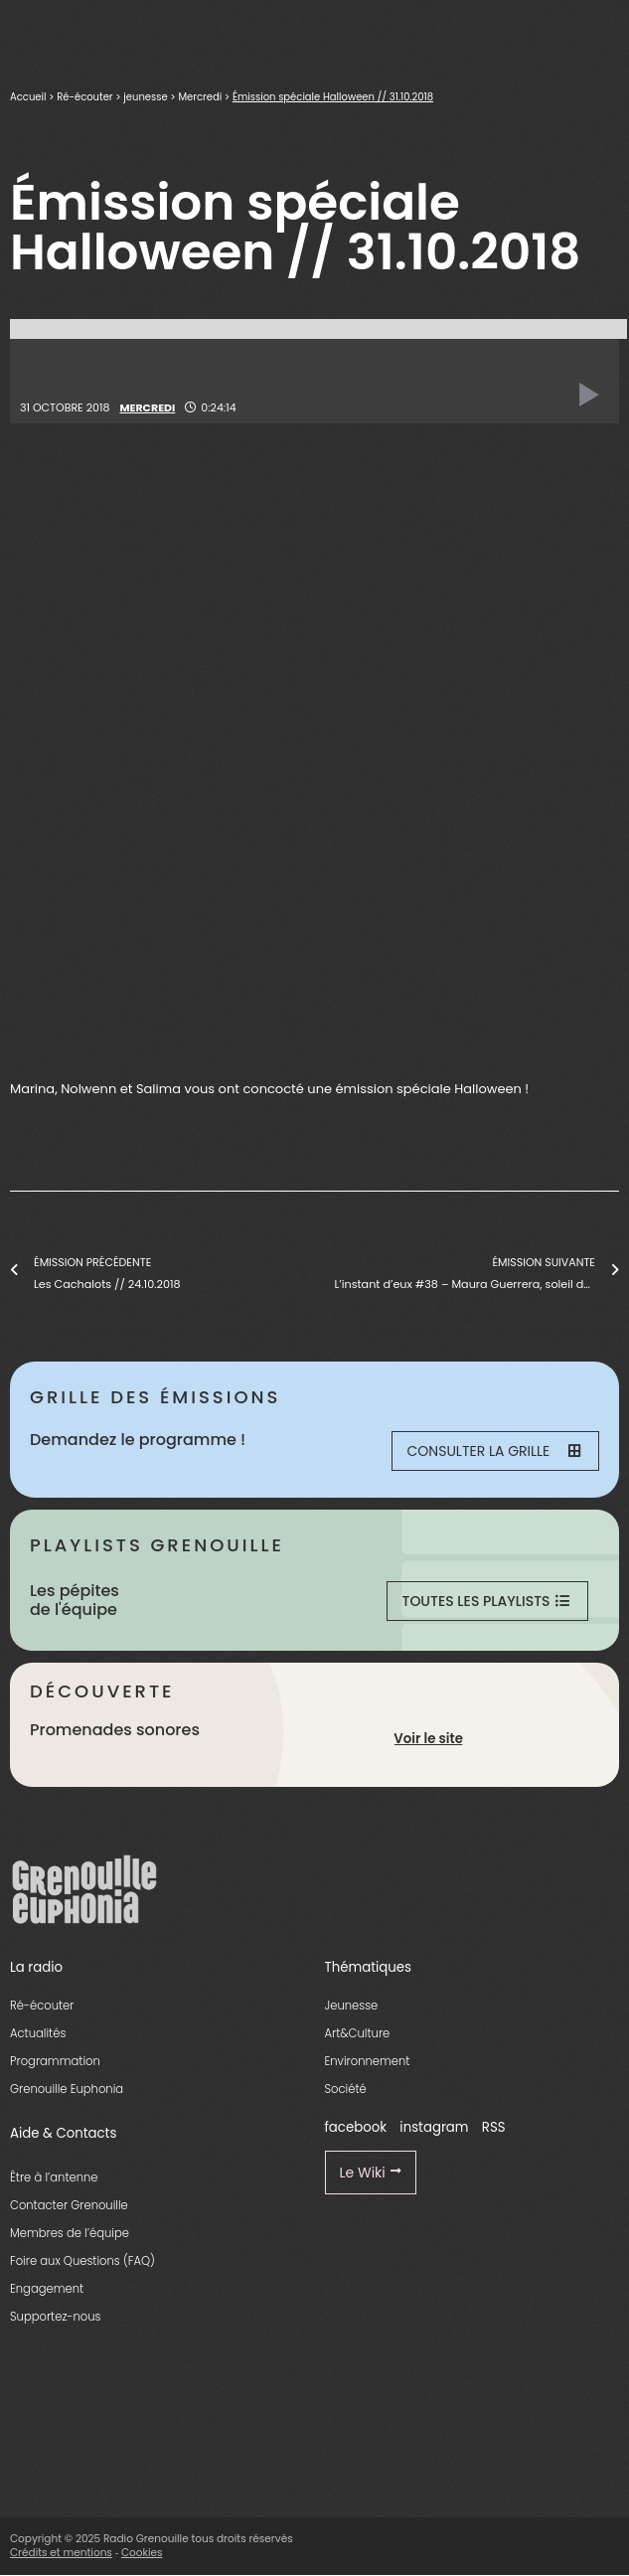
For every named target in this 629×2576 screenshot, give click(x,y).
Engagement (46, 2289)
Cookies (142, 2552)
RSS (494, 2127)
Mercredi (200, 96)
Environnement (367, 2061)
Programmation (55, 2061)
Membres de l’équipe (69, 2233)
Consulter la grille (493, 1451)
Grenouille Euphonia (66, 2089)
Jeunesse (352, 2005)
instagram (433, 2127)
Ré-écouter (84, 96)
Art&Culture (358, 2033)
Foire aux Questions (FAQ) (82, 2261)
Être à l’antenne (54, 2177)
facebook (356, 2127)
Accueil (28, 96)
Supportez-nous (55, 2317)
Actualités (38, 2033)
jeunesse (145, 96)
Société (346, 2089)
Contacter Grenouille (69, 2205)
